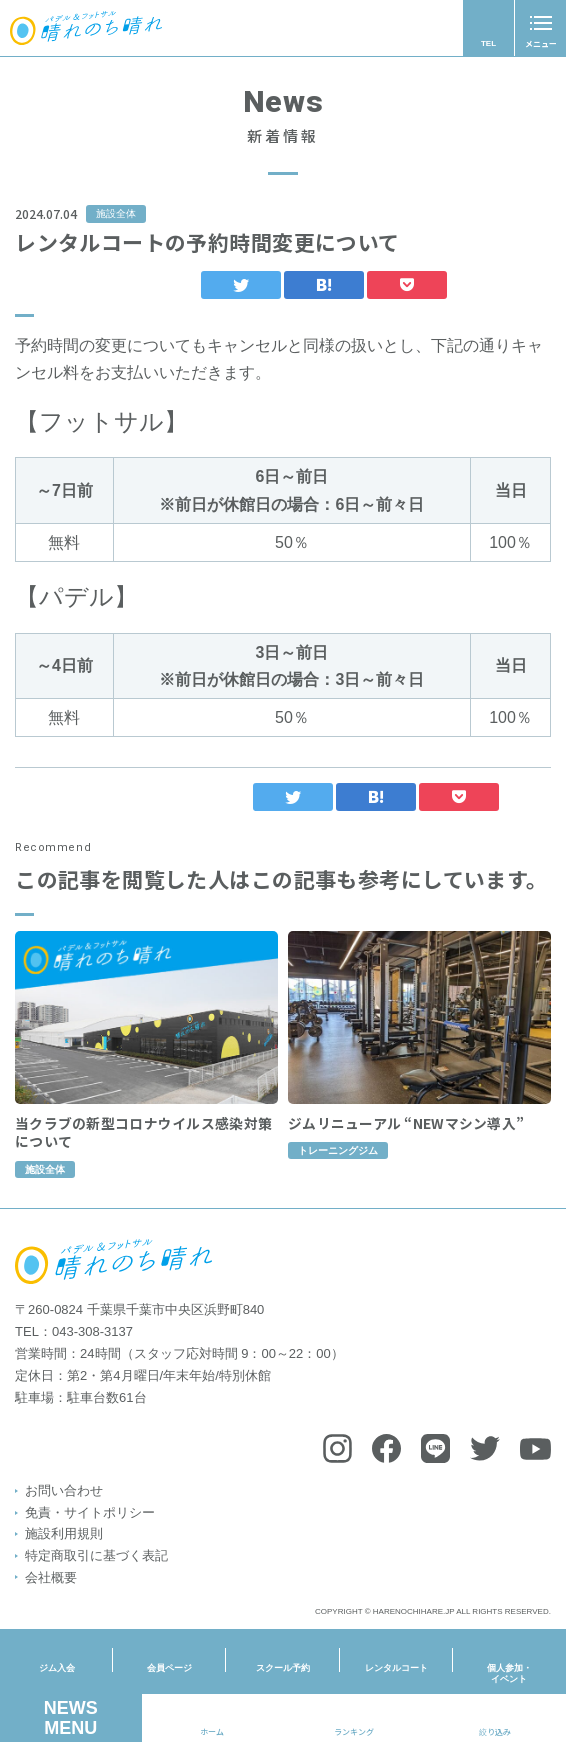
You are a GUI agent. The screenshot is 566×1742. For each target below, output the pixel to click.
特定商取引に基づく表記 (96, 1555)
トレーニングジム (338, 1172)
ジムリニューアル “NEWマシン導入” (406, 1144)
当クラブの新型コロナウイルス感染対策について (143, 1153)
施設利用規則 (64, 1533)
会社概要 (51, 1577)
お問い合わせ (64, 1490)
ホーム (212, 1731)
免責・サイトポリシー (90, 1512)
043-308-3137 (92, 1331)
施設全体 (116, 213)
